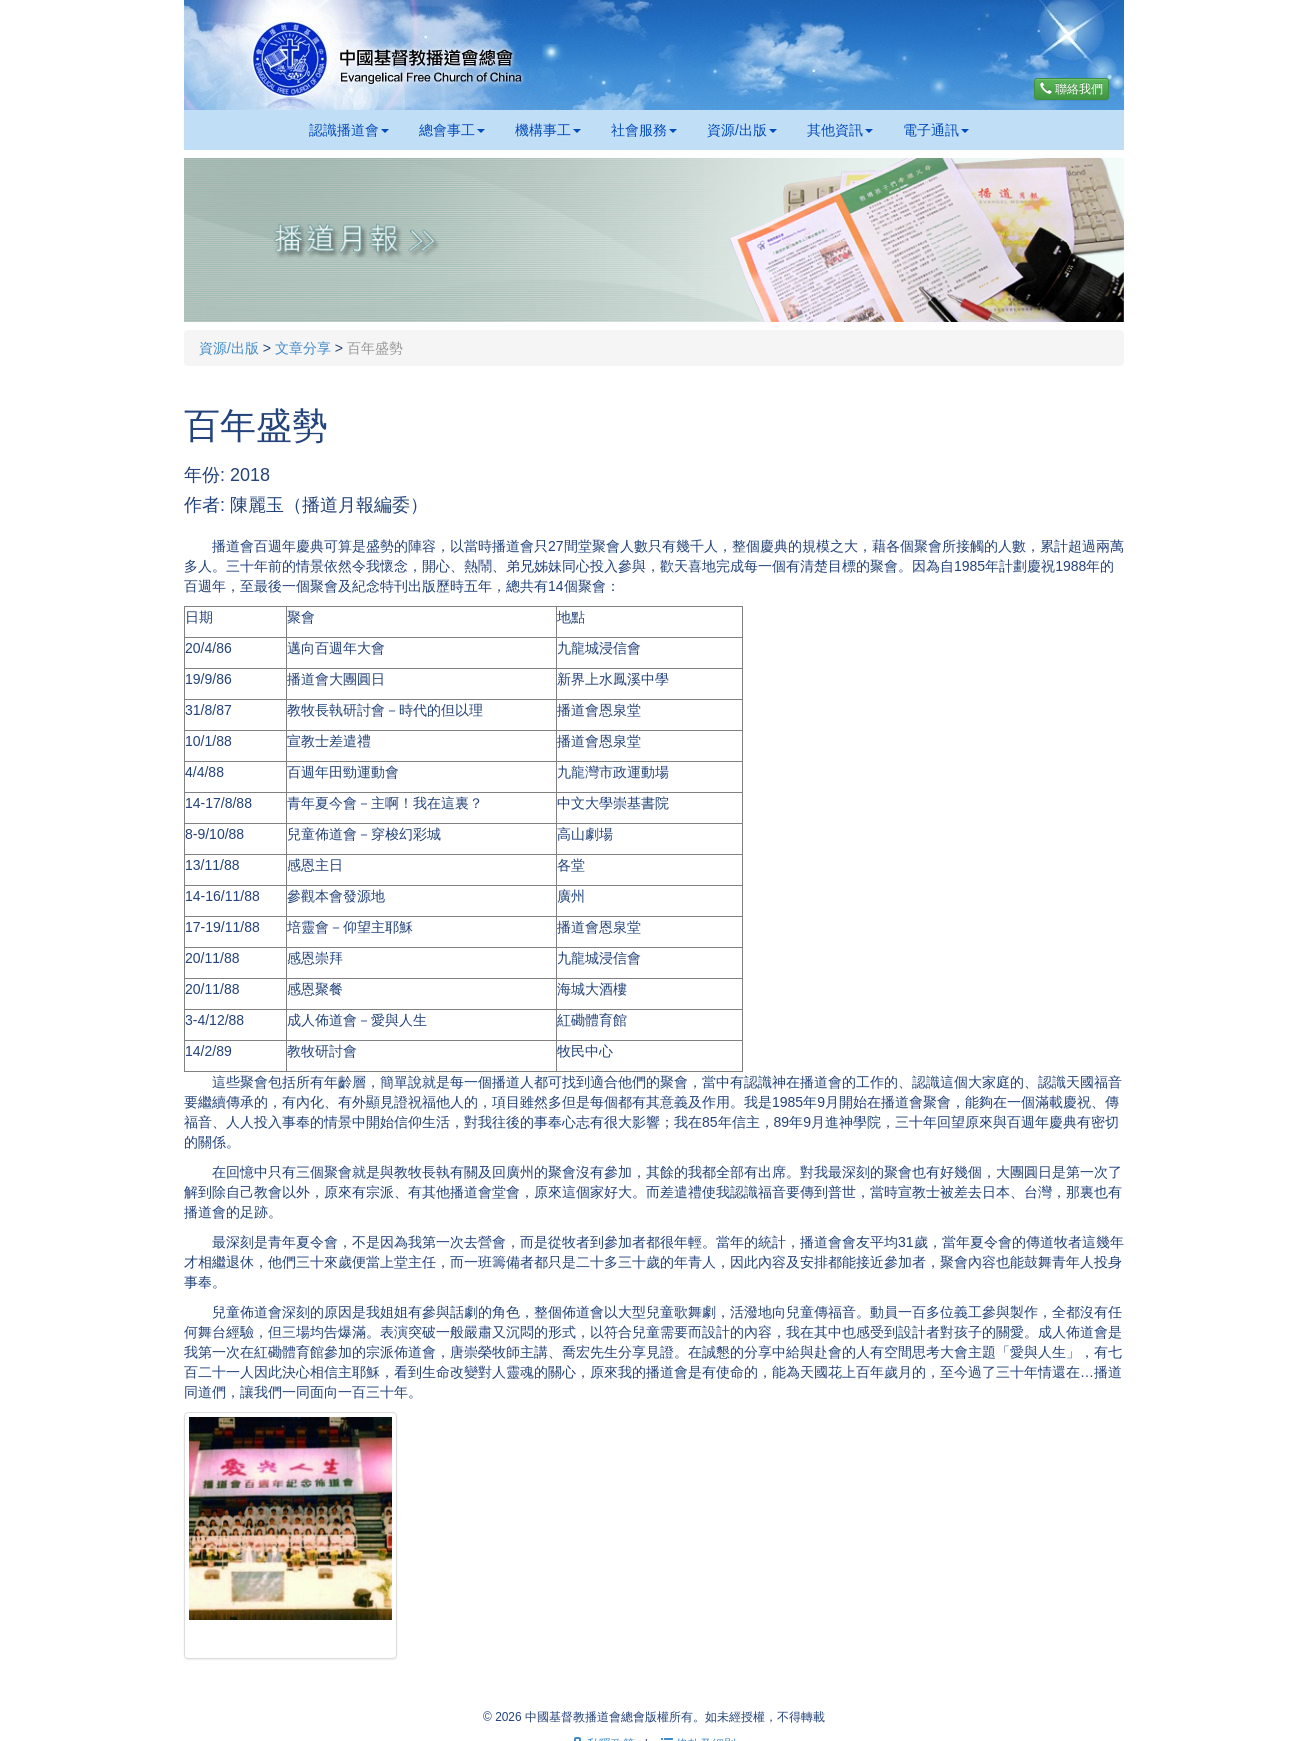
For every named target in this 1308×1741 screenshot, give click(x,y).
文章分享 (303, 348)
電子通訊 (936, 130)
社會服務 (644, 130)
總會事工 (452, 130)
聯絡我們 (1071, 89)
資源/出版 (742, 130)
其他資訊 (840, 130)
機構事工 (548, 130)
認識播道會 (349, 130)
